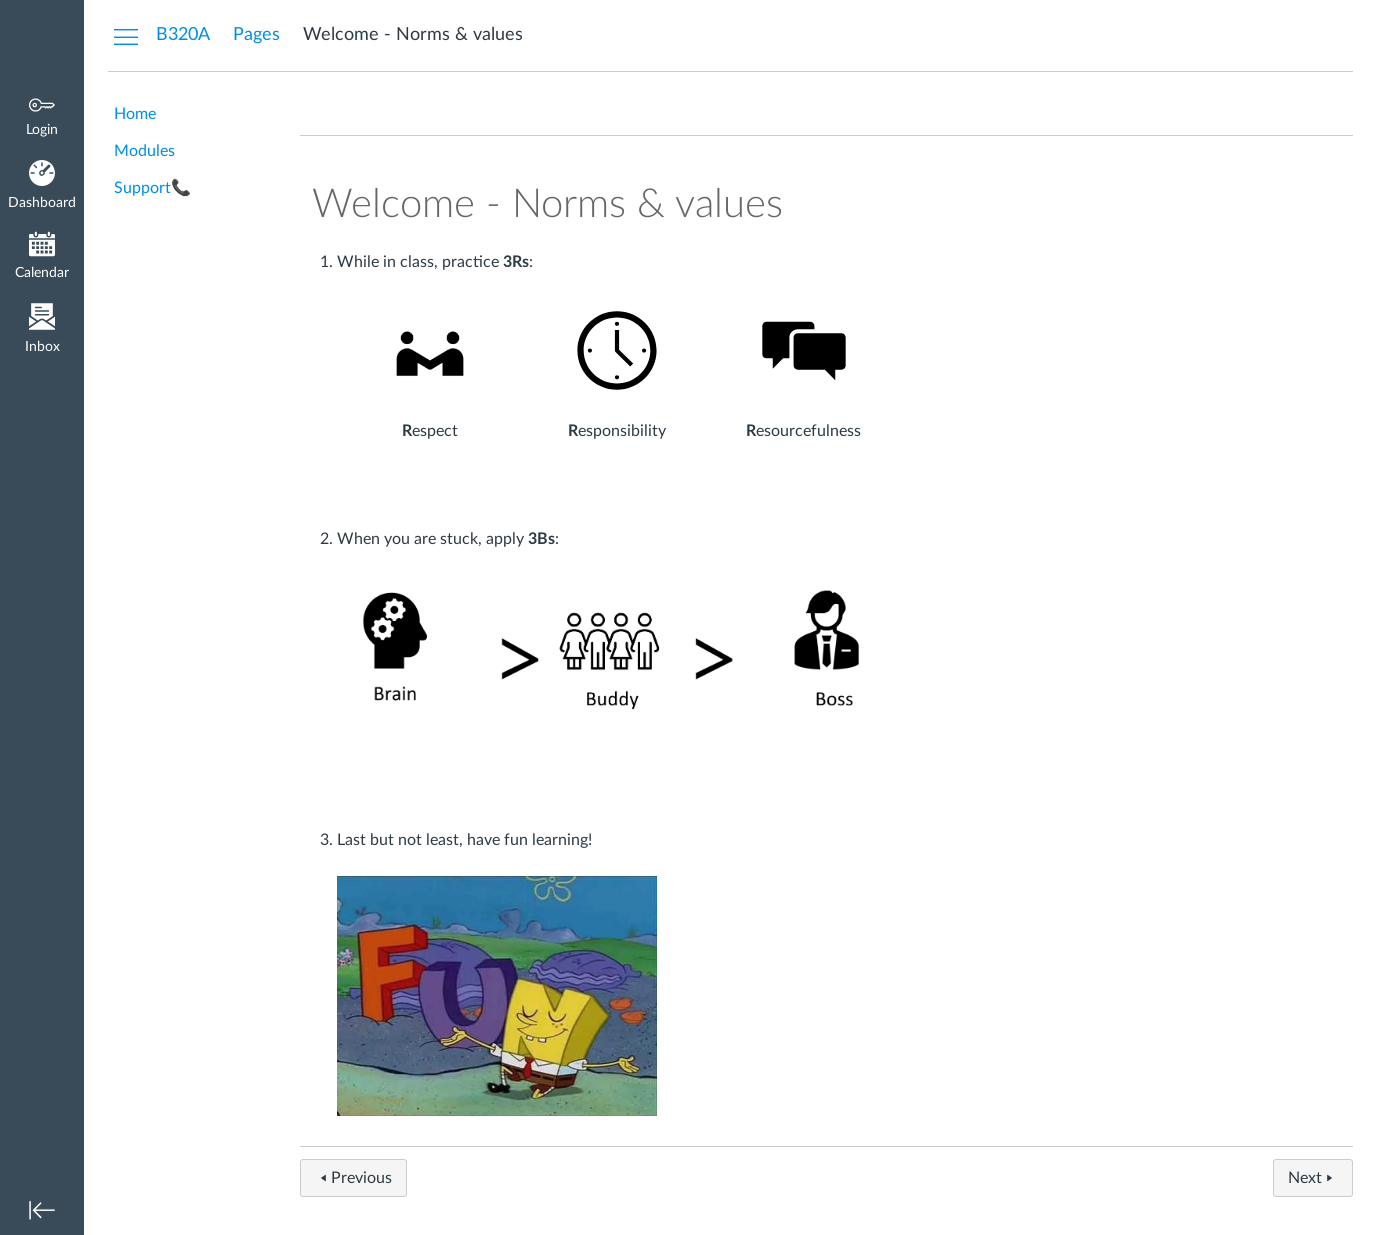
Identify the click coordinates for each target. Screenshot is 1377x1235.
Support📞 (152, 188)
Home (135, 114)
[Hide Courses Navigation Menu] (126, 36)
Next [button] (1313, 1178)
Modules (144, 151)
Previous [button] (353, 1178)
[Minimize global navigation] (42, 1210)
